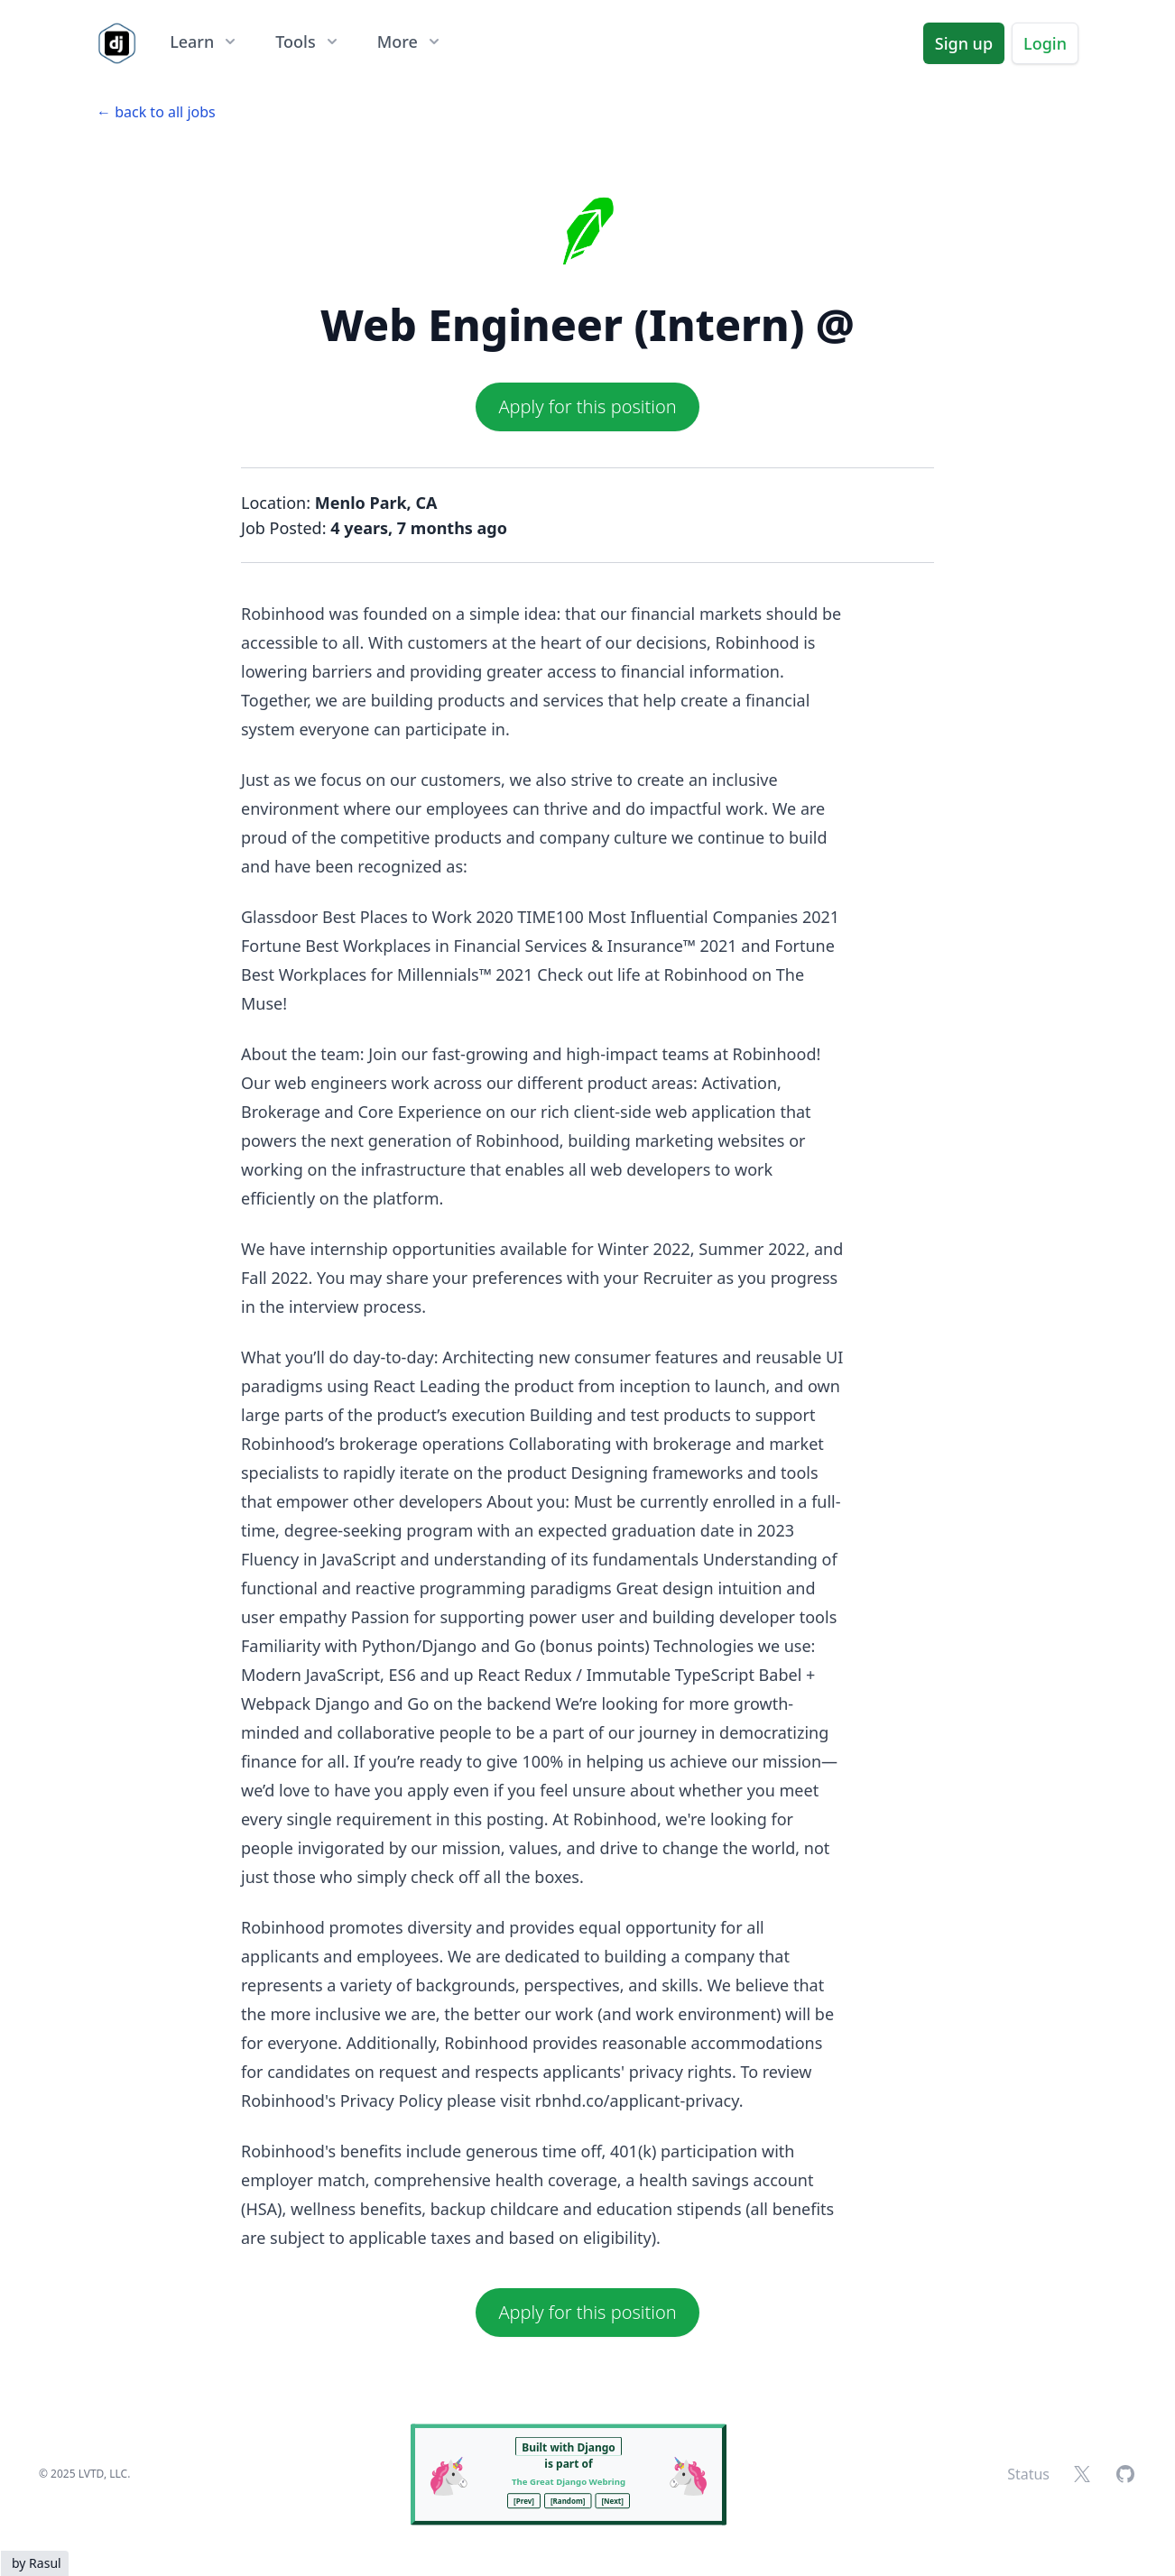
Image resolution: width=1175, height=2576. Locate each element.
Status (1028, 2474)
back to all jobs (165, 112)
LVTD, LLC (103, 2473)
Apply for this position (587, 406)
